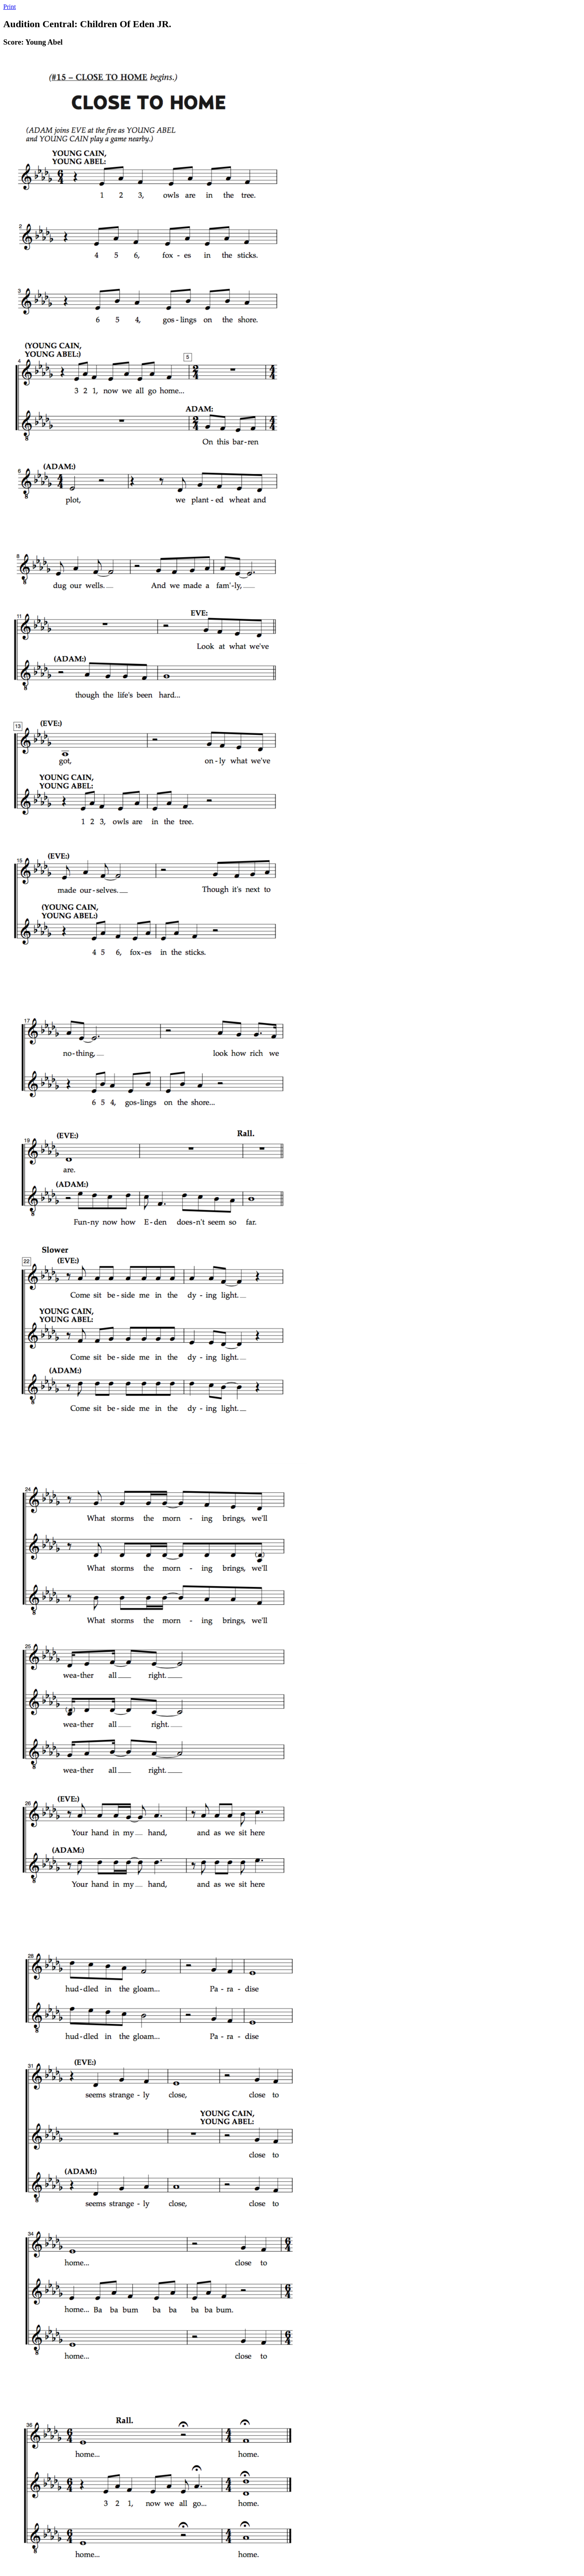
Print (9, 6)
